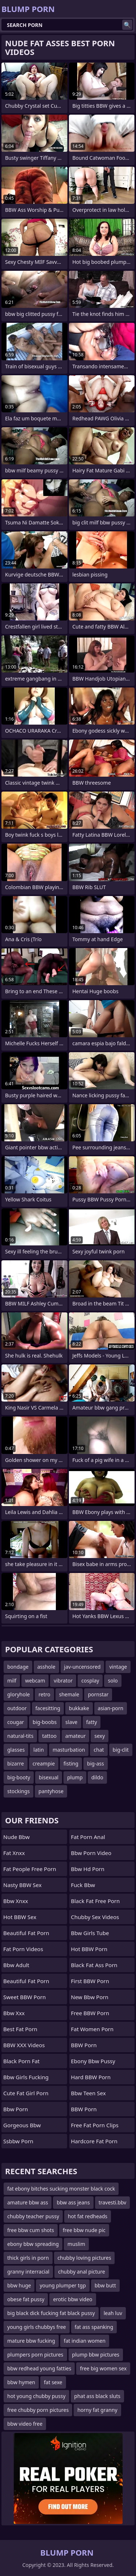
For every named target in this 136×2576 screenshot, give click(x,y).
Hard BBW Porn (91, 2077)
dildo (97, 1777)
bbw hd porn (87, 1868)
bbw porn (15, 2109)
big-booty (18, 1777)
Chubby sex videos (95, 1917)
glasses (16, 1749)
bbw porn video (91, 1852)
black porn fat (21, 2061)
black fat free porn (95, 1901)
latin (38, 1749)
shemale (69, 1694)
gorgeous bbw (22, 2125)
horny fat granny (97, 2409)
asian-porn (111, 1708)
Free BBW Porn (90, 2013)
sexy (99, 1735)
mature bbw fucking (31, 2340)
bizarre (15, 1763)
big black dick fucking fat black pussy (51, 2313)
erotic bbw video (72, 2299)
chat (99, 1749)
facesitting (48, 1708)
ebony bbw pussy (93, 2061)
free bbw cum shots (30, 2230)
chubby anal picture (81, 2271)
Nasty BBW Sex (22, 1885)
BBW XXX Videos (24, 2045)
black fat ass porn (94, 1965)
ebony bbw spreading (33, 2243)
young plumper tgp (63, 2285)
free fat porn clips (95, 2125)
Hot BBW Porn (89, 1949)
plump (75, 1777)
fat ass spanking (94, 2326)
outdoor (17, 1708)
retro (44, 1694)
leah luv (113, 2313)
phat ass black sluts (97, 2396)
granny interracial (28, 2271)
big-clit (121, 1749)
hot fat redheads (87, 2216)
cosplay (90, 1680)
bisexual (48, 1777)
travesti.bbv (113, 2202)
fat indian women (85, 2340)
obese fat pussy (25, 2299)
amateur (75, 1735)
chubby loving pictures (84, 2257)
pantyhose (50, 1791)
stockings (18, 1791)
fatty (91, 1722)
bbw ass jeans (73, 2202)
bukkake (79, 1708)
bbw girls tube (90, 1933)
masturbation (69, 1749)
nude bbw (16, 1836)
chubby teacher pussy (33, 2216)
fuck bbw (83, 1885)
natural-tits (20, 1735)
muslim (76, 2243)
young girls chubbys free (36, 2326)
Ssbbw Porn (18, 2141)
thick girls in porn (28, 2257)
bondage (18, 1666)
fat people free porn (29, 1868)
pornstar (98, 1694)
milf (11, 1680)
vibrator (63, 1680)
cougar (15, 1722)
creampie (44, 1763)
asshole (46, 1666)
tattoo (49, 1735)
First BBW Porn (90, 1981)
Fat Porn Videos (23, 1949)
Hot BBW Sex (19, 1917)
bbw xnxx (15, 1901)
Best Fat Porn (20, 2029)
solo (113, 1680)
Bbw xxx (14, 2013)
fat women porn (92, 2029)
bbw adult (16, 1965)
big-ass (95, 1763)
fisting (70, 1763)
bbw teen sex (88, 2093)
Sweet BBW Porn (24, 1997)
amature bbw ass (27, 2202)
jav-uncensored (82, 1666)
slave (71, 1722)
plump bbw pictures (96, 2354)
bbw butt (105, 2285)
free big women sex (103, 2368)
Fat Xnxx (14, 1852)
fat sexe (53, 2382)
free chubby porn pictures (38, 2409)
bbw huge (19, 2285)
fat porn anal (88, 1836)
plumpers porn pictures (35, 2354)
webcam (35, 1680)
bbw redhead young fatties (39, 2368)
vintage (118, 1666)
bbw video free (24, 2423)
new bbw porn (89, 1997)
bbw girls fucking (26, 2077)
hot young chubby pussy (36, 2396)
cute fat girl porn (25, 2093)
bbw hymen (21, 2382)
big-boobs (45, 1722)
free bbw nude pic (84, 2230)
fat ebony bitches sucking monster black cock (61, 2188)
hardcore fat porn (94, 2141)
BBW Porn (84, 2045)
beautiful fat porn (26, 1933)
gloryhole (18, 1694)
